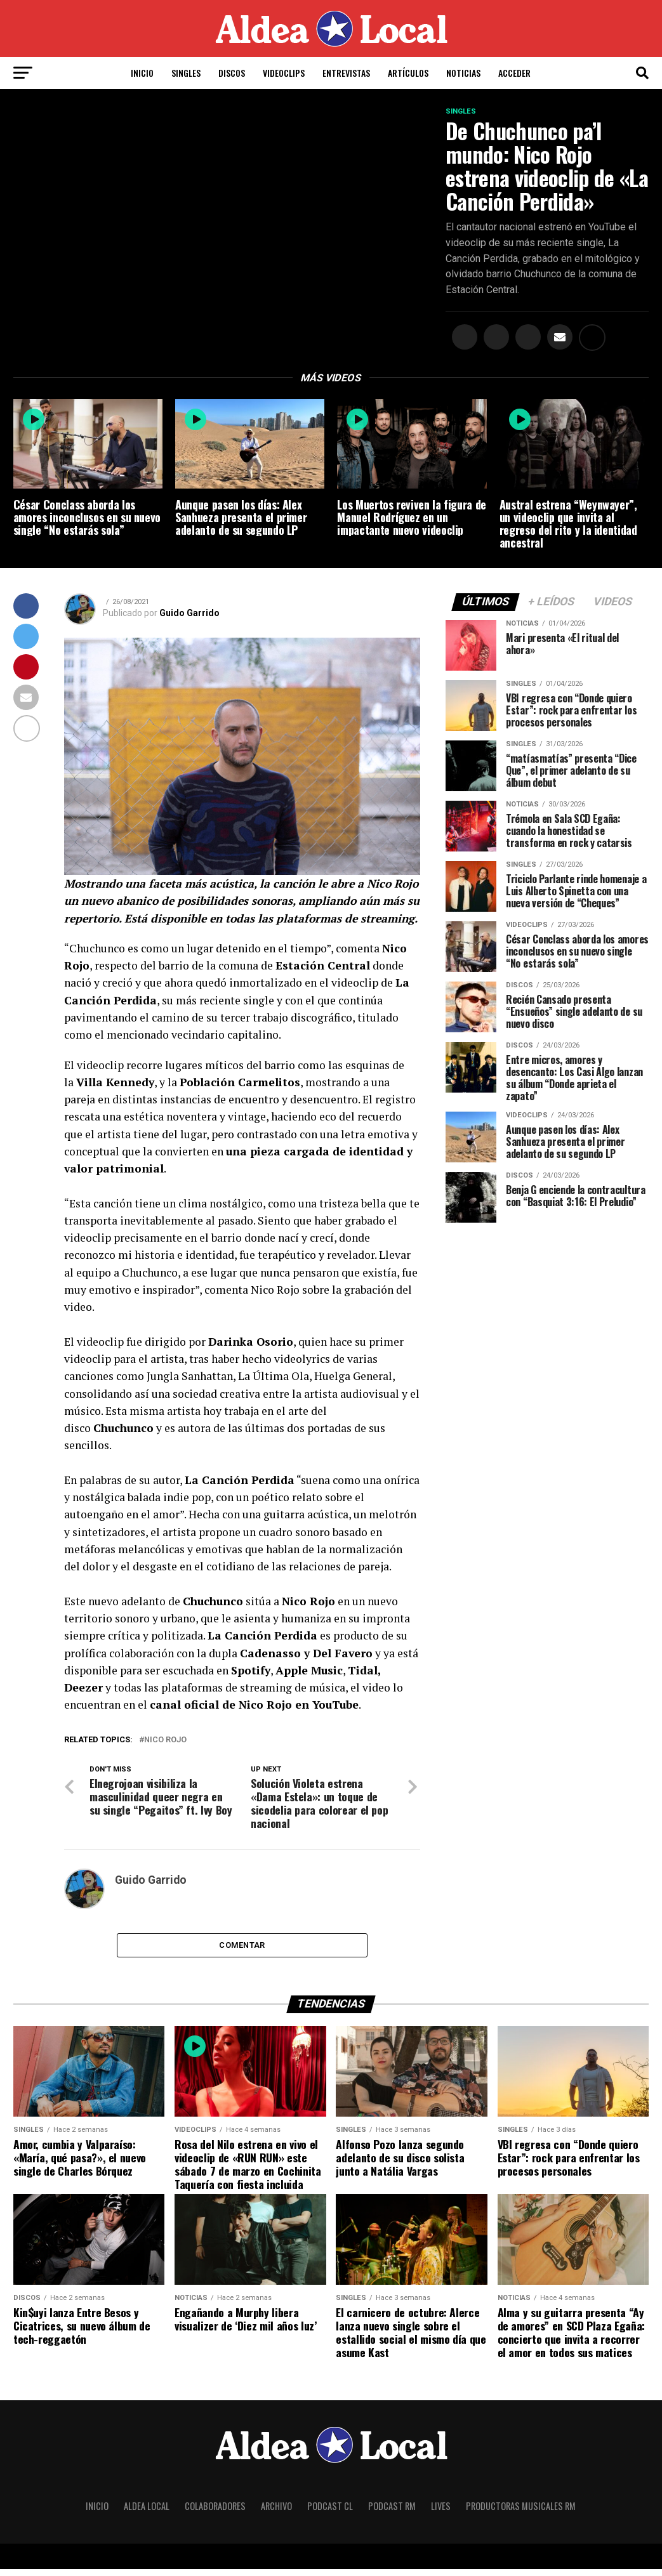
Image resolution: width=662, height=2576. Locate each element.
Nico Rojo (165, 1742)
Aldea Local (146, 2513)
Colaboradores (215, 2513)
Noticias (463, 72)
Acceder (514, 72)
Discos (231, 72)
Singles (186, 72)
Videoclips (284, 72)
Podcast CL (330, 2513)
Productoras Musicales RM (521, 2513)
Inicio (142, 72)
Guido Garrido (189, 616)
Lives (441, 2513)
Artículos (408, 72)
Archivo (276, 2513)
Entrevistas (346, 72)
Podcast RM (392, 2513)
